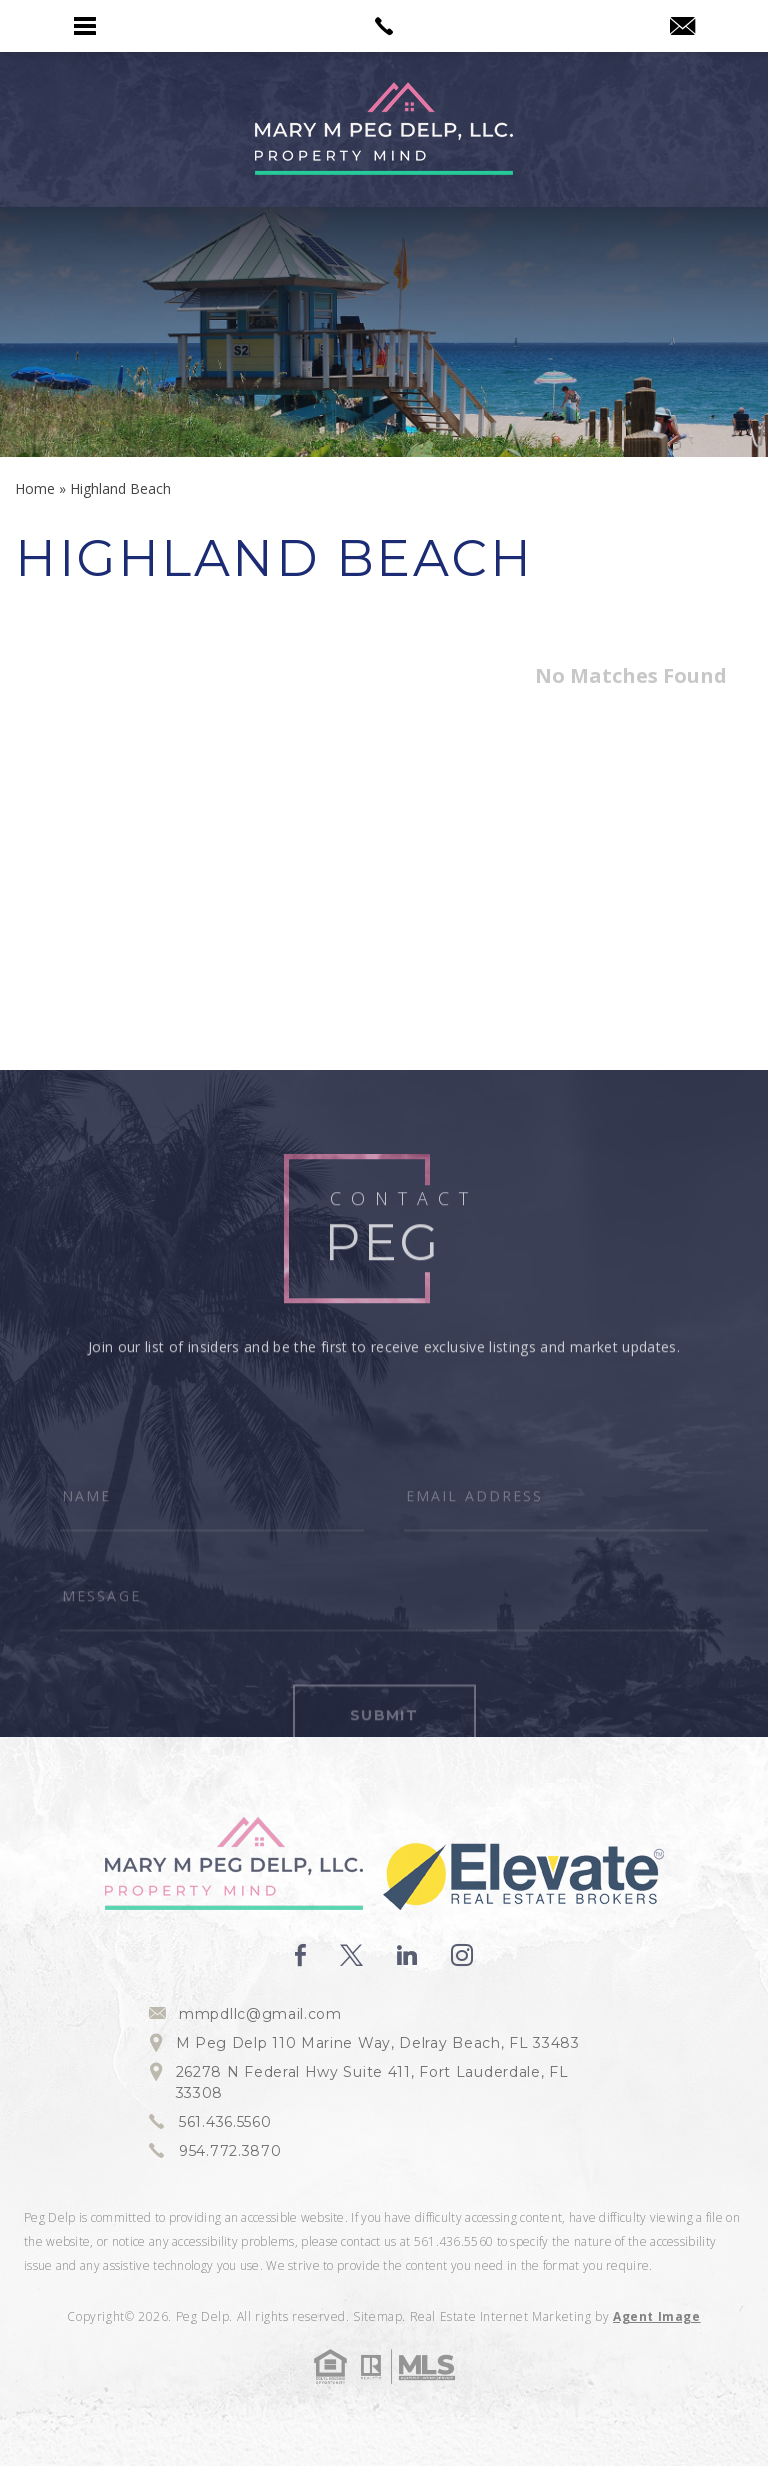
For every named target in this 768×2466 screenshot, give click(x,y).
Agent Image (657, 2316)
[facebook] (300, 1955)
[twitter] (351, 1955)
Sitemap (377, 2316)
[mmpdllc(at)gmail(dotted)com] (682, 27)
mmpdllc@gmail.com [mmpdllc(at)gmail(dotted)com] (260, 2014)
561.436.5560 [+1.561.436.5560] (225, 2122)
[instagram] (462, 1955)
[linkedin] (407, 1955)
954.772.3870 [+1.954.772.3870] (230, 2151)
